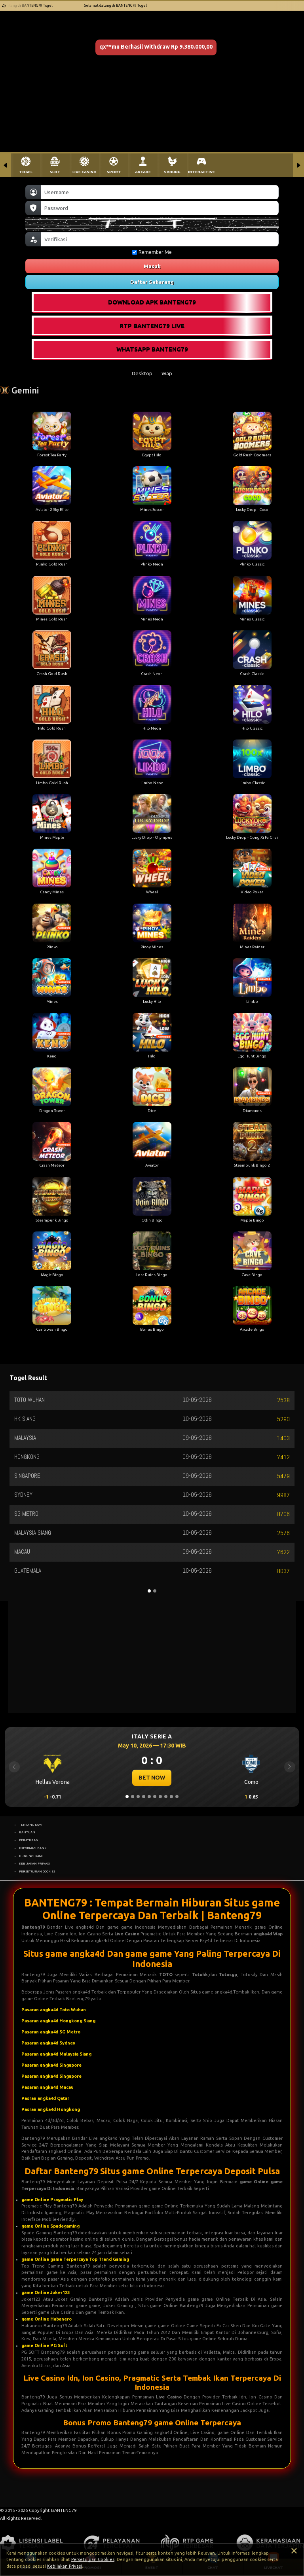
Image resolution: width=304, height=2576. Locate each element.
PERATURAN (28, 1840)
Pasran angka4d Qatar (45, 2098)
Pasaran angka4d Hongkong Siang (58, 2020)
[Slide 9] (171, 1796)
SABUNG (172, 172)
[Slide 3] (138, 1796)
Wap (167, 373)
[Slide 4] (143, 1796)
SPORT (113, 172)
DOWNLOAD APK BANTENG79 (152, 302)
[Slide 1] (127, 1796)
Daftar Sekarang (152, 282)
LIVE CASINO (84, 172)
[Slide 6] (154, 1796)
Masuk (152, 266)
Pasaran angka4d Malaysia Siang (56, 2054)
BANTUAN (27, 1832)
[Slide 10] (177, 1796)
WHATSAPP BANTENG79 (152, 349)
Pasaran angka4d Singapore (51, 2065)
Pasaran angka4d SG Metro (50, 2031)
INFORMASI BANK (32, 1848)
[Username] (160, 192)
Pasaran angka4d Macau (47, 2087)
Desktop (142, 373)
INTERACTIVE (201, 172)
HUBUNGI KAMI (31, 1855)
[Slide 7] (160, 1796)
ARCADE (143, 172)
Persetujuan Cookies (92, 2559)
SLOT (55, 172)
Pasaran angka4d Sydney (48, 2043)
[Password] (160, 208)
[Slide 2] (132, 1796)
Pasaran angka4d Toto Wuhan (53, 2009)
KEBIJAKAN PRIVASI (34, 1863)
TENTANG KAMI (30, 1824)
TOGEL (25, 172)
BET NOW (152, 1777)
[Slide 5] (149, 1796)
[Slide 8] (165, 1796)
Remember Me (152, 252)
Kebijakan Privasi (64, 2566)
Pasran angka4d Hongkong (50, 2109)
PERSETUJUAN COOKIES (37, 1871)
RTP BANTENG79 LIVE (152, 325)
